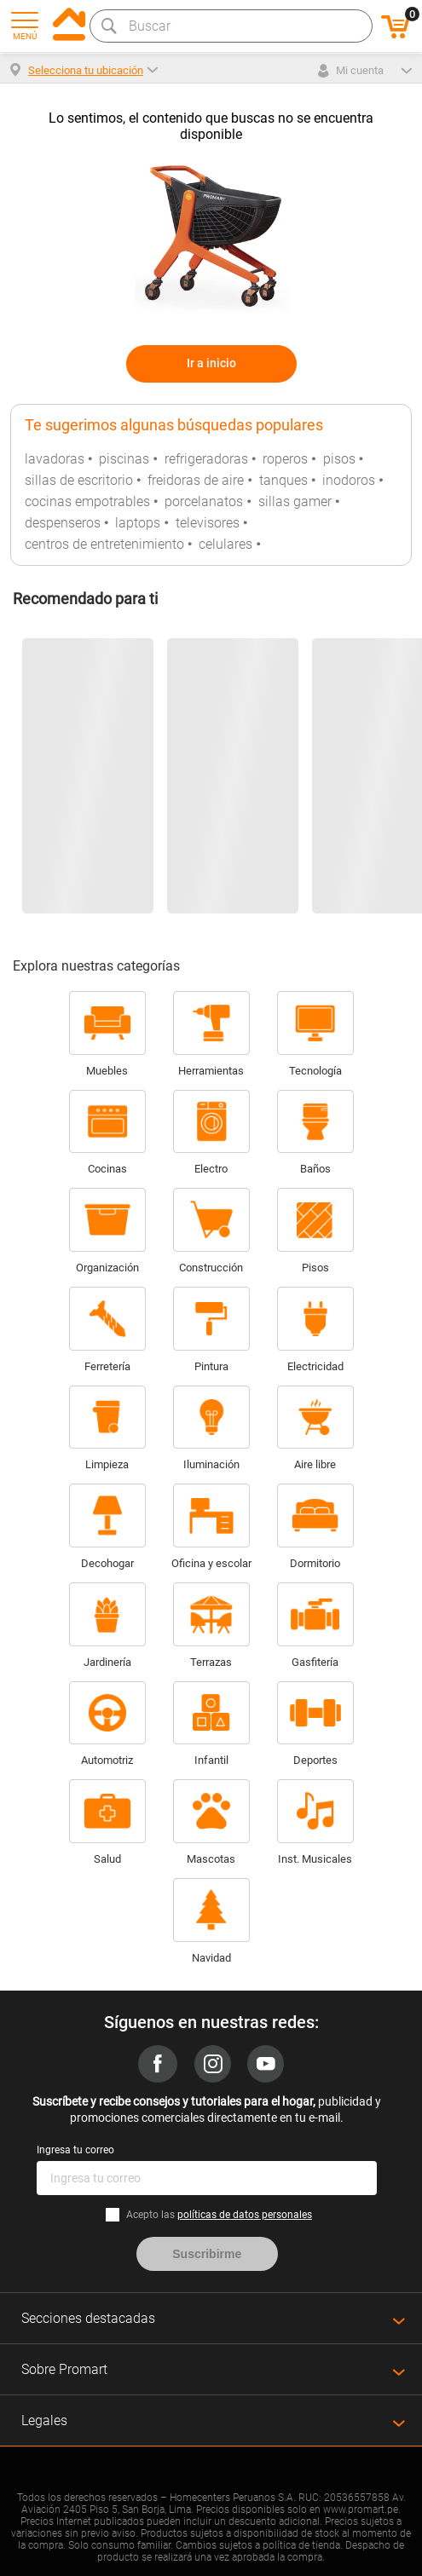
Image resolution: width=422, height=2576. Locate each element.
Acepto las (219, 2215)
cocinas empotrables (87, 501)
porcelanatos (204, 501)
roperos (285, 459)
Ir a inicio (211, 363)
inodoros (348, 480)
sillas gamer (295, 501)
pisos (339, 459)
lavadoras (54, 459)
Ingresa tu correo (75, 2150)
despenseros (63, 523)
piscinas (124, 459)
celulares (225, 544)
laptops (137, 523)
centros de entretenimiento (104, 544)
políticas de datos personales (244, 2215)
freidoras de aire (195, 480)
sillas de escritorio (79, 480)
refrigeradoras (206, 459)
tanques (283, 480)
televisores (208, 523)
